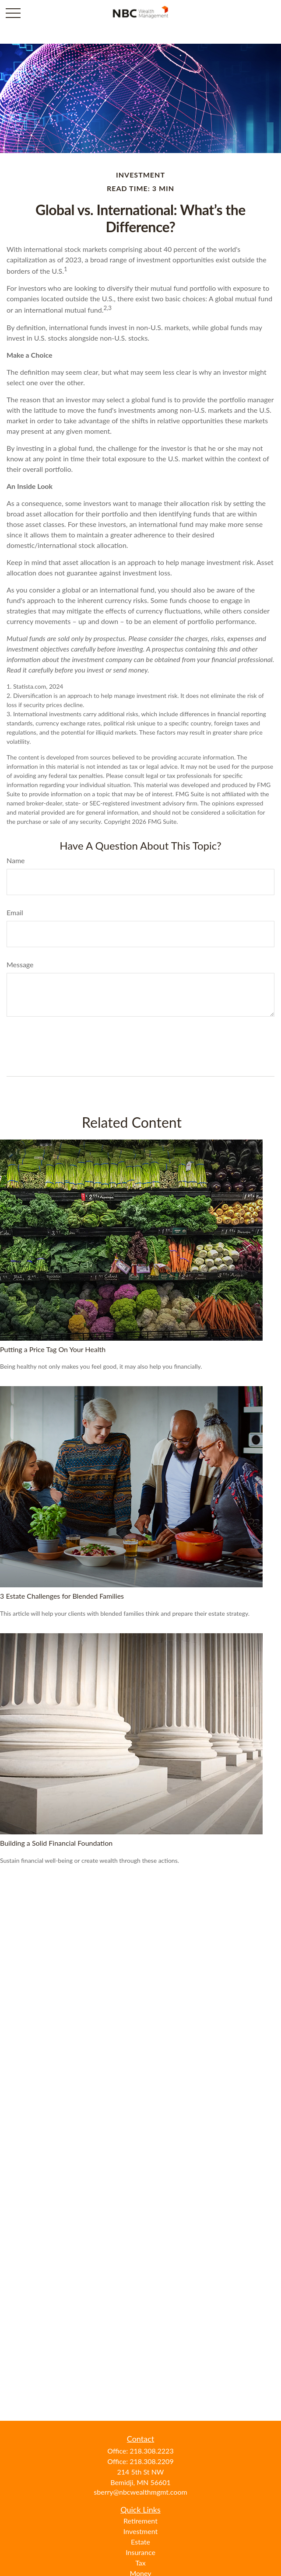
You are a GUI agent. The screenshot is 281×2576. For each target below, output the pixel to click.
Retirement (140, 2521)
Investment (140, 2531)
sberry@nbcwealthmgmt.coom (140, 2492)
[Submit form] (29, 1043)
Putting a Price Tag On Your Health (52, 1349)
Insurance (140, 2552)
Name (16, 860)
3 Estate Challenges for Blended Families (62, 1596)
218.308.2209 (151, 2461)
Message (20, 964)
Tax (140, 2563)
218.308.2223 (151, 2451)
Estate (140, 2542)
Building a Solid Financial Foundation (56, 1843)
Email (15, 912)
